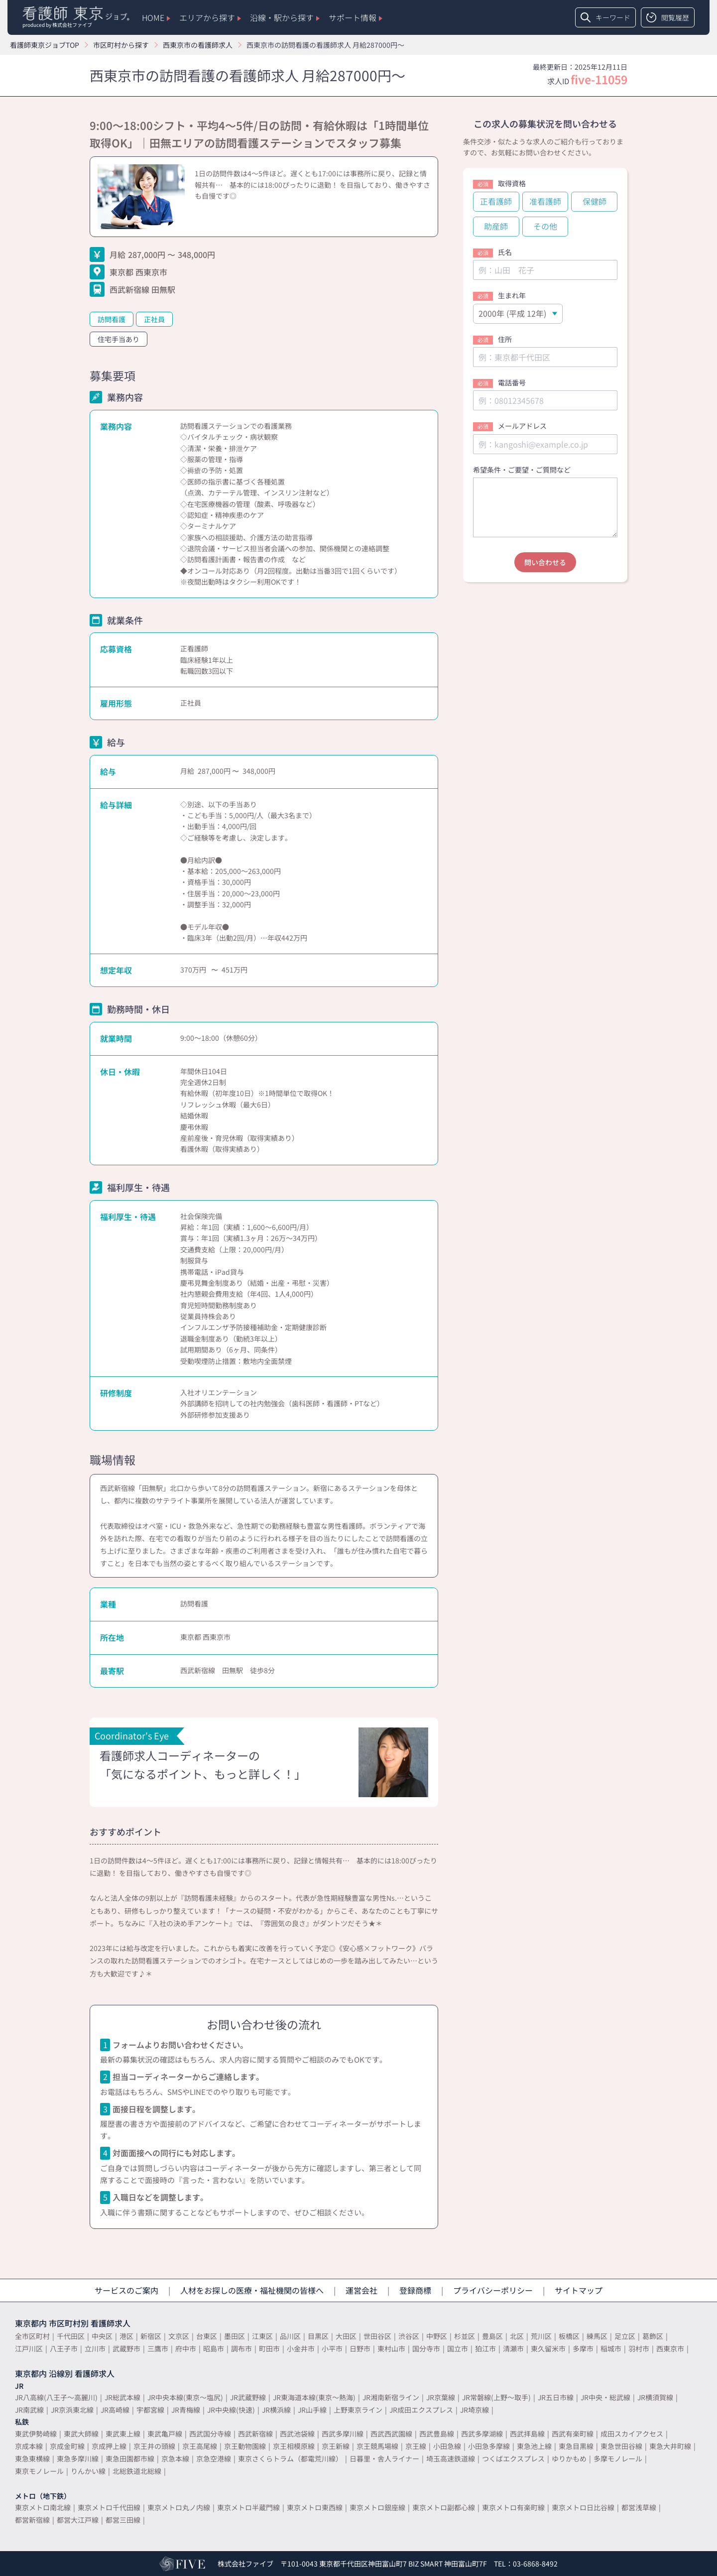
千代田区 (71, 2336)
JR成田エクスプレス (421, 2410)
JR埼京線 (474, 2410)
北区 (517, 2336)
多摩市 (583, 2348)
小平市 (332, 2348)
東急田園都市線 (130, 2458)
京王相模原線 (294, 2446)
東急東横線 (32, 2458)
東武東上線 (123, 2434)
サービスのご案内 (126, 2290)
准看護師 (545, 201)
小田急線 (447, 2446)
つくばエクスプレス (513, 2458)
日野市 (360, 2348)
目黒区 (318, 2336)
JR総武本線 (122, 2397)
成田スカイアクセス (631, 2434)
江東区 (262, 2336)
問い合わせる (545, 562)
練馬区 (597, 2336)
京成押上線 (109, 2446)
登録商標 (415, 2290)
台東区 (206, 2336)
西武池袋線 (297, 2434)
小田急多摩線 (489, 2446)
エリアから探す (210, 17)
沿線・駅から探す (285, 17)
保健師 (594, 201)
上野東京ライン (358, 2410)
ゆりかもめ (569, 2458)
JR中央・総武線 (605, 2397)
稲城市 (610, 2348)
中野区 (436, 2336)
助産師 (496, 226)
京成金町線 (67, 2446)
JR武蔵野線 (248, 2397)
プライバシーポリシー (493, 2290)
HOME (156, 17)
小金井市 (301, 2348)
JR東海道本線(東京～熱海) (314, 2397)
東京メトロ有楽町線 (513, 2507)
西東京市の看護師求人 (198, 44)
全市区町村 (32, 2336)
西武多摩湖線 (482, 2434)
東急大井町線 (670, 2446)
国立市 (457, 2348)
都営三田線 (123, 2520)
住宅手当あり (118, 339)
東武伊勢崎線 (36, 2434)
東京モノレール (39, 2471)
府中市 (185, 2348)
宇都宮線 (150, 2410)
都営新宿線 (32, 2520)
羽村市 (638, 2348)
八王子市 (64, 2348)
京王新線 (336, 2446)
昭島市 (213, 2348)
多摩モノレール (618, 2458)
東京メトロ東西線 (315, 2507)
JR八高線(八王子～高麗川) (56, 2397)
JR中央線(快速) (231, 2410)
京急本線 (175, 2458)
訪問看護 (111, 319)
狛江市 (485, 2348)
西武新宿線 (255, 2434)
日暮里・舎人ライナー (384, 2458)
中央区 (102, 2336)
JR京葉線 (440, 2397)
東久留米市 (548, 2348)
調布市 (241, 2348)
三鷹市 (157, 2348)
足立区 (624, 2336)
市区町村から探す (121, 44)
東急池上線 (534, 2446)
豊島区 (492, 2336)
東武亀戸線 (164, 2434)
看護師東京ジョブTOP (44, 44)
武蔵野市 (126, 2348)
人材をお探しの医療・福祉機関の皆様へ (252, 2290)
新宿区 (150, 2336)
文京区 (178, 2336)
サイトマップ (578, 2290)
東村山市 (391, 2348)
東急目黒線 (576, 2446)
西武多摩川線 (342, 2434)
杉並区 (464, 2336)
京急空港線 (213, 2458)
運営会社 (361, 2290)
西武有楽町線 (573, 2434)
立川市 (95, 2348)
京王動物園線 (245, 2446)
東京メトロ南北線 (43, 2507)
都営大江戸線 (78, 2520)
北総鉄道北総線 (137, 2471)
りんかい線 (88, 2471)
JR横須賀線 (655, 2397)
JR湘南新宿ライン (390, 2397)
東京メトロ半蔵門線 (248, 2507)
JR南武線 (29, 2410)
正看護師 (496, 201)
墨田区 (234, 2336)
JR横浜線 (276, 2410)
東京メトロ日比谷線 (583, 2507)
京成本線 (29, 2446)
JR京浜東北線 (72, 2410)
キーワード (605, 17)
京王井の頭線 (154, 2446)
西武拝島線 (527, 2434)
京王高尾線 (199, 2446)
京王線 (415, 2446)
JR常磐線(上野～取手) (496, 2397)
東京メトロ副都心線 (443, 2507)
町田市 (269, 2348)
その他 (545, 226)
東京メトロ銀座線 (377, 2507)
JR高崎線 (115, 2410)
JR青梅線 (185, 2410)
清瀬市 (513, 2348)
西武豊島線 (436, 2434)
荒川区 (541, 2336)
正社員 (154, 319)
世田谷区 (377, 2336)
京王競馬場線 (377, 2446)
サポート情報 (355, 17)
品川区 (290, 2336)
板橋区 (569, 2336)
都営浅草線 (638, 2507)
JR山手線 (312, 2410)
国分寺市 (426, 2348)
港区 (126, 2336)
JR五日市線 (556, 2397)
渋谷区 (408, 2336)
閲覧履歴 (667, 17)
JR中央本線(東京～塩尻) (185, 2397)
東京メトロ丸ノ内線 (178, 2507)
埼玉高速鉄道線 (450, 2458)
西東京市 (670, 2348)
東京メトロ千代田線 (109, 2507)
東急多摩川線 (78, 2458)
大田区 (346, 2336)
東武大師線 (81, 2434)
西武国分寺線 (210, 2434)
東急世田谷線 (621, 2446)
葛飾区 (652, 2336)
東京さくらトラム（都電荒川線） (290, 2458)
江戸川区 (29, 2348)
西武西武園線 (391, 2434)
